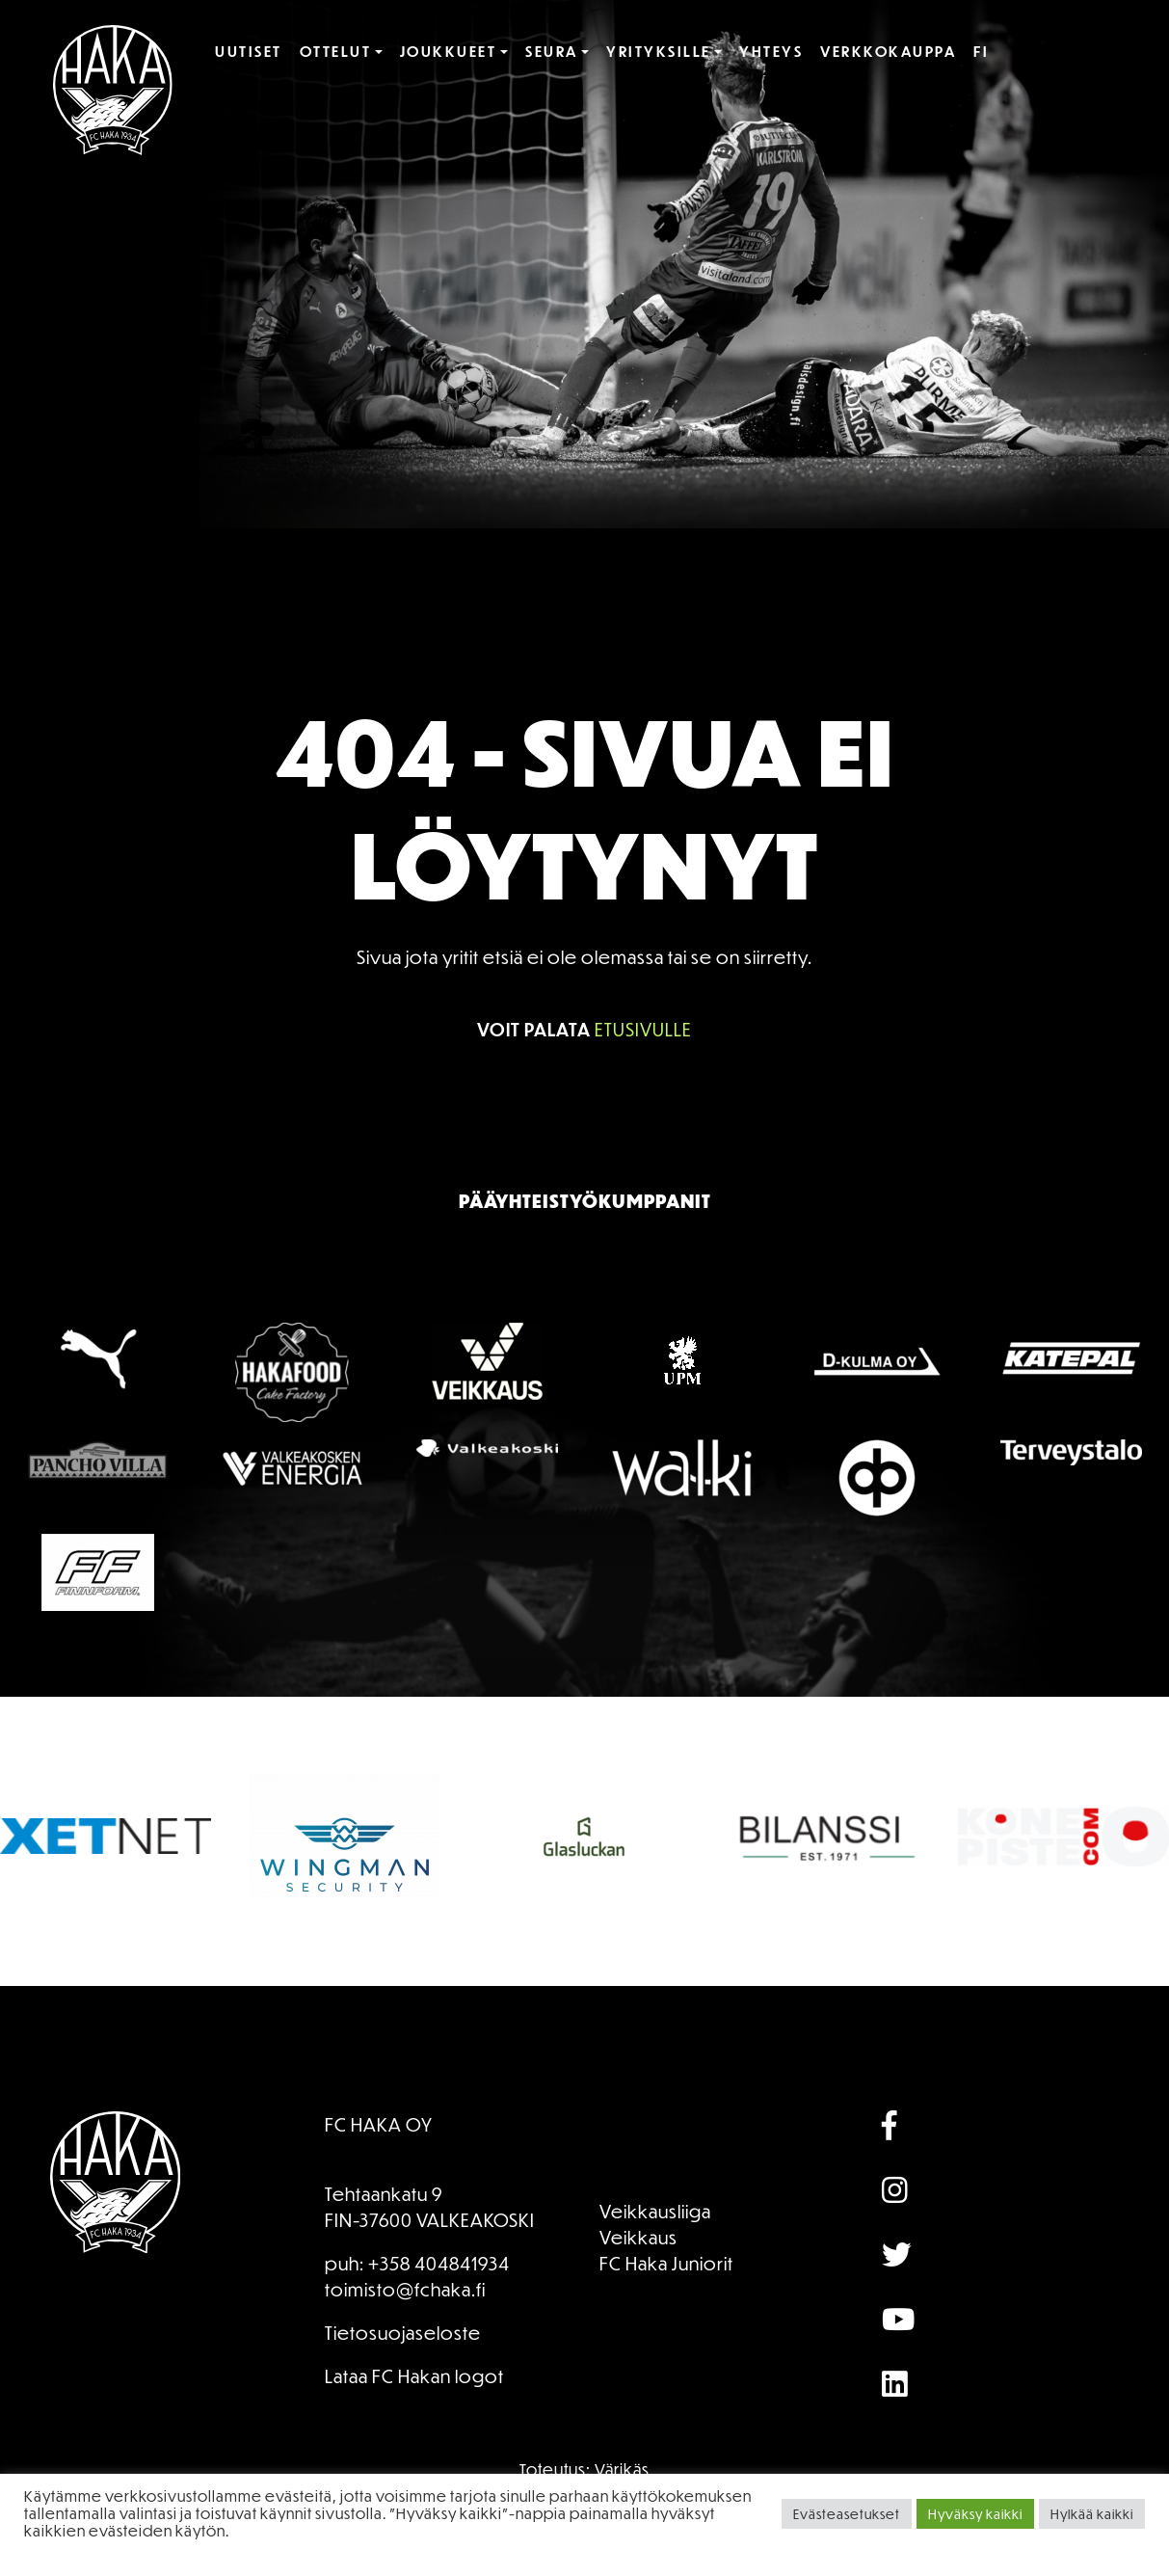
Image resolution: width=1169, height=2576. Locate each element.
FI (981, 51)
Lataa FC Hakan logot (414, 2376)
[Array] (943, 2126)
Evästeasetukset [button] (846, 2514)
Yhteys (771, 51)
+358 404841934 (439, 2263)
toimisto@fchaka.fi (405, 2289)
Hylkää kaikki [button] (1091, 2514)
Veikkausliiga (655, 2211)
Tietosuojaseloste (403, 2332)
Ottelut (336, 51)
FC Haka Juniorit (666, 2263)
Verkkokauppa (888, 51)
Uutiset (248, 51)
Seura (551, 51)
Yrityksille (658, 51)
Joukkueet (448, 51)
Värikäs (622, 2469)
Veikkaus (638, 2237)
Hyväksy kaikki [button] (975, 2514)
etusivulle (643, 1029)
